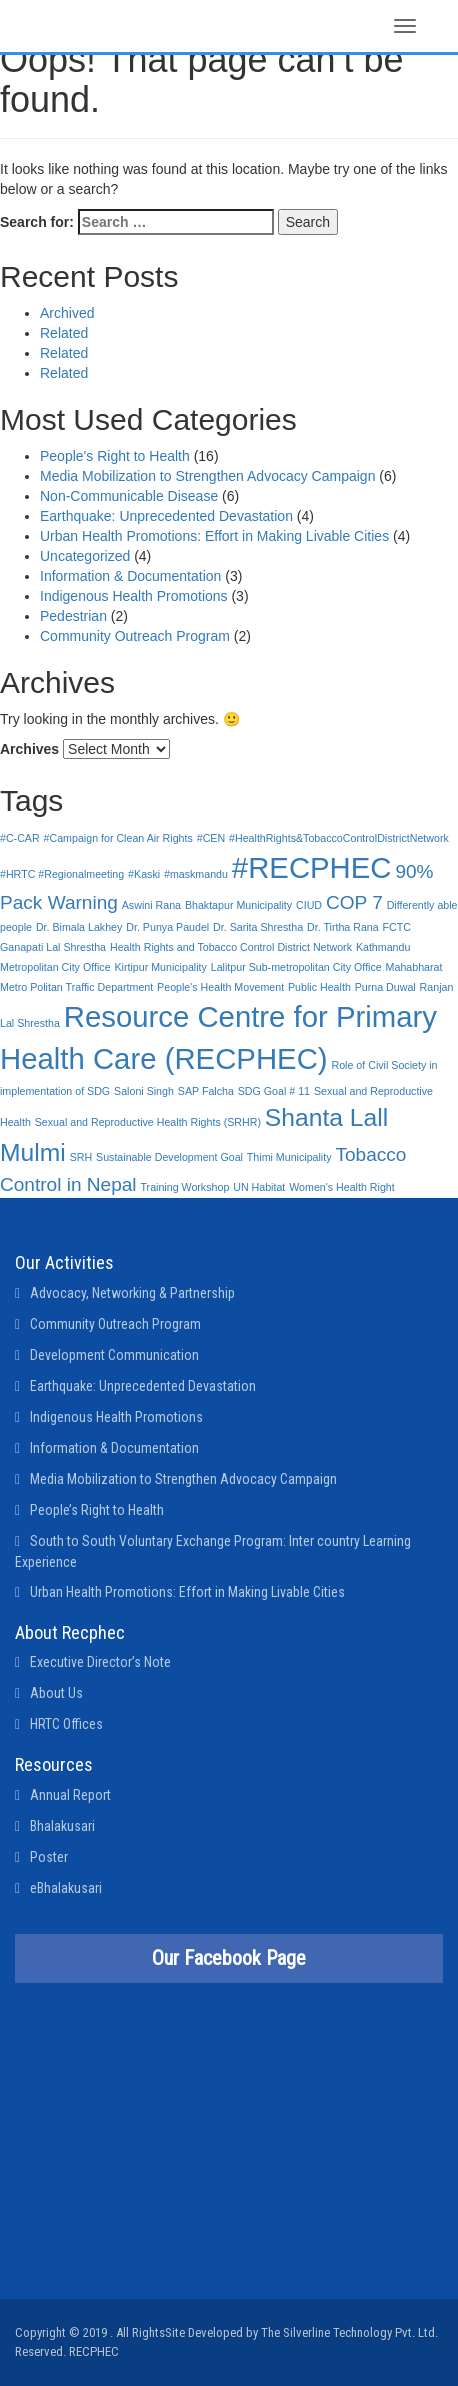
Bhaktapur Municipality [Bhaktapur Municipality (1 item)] (238, 905)
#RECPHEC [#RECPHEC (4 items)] (312, 867)
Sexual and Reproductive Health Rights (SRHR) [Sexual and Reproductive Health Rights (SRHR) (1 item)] (148, 1122)
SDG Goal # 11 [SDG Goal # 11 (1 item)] (274, 1091)
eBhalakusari (66, 1888)
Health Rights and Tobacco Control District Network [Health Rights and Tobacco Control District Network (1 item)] (231, 947)
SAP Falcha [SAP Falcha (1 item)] (206, 1091)
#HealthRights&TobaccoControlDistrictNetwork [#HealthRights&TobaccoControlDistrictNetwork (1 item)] (339, 838)
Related (64, 333)
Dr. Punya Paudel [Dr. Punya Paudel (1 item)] (167, 927)
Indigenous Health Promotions (134, 596)
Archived (67, 313)
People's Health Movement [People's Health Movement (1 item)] (220, 987)
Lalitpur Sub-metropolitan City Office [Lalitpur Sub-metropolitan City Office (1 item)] (296, 967)
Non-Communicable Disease (129, 496)
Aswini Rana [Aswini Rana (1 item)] (151, 905)
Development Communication (114, 1355)
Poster (49, 1857)
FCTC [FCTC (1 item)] (397, 927)
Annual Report (70, 1795)
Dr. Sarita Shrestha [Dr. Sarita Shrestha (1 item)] (258, 927)
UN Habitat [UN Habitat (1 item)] (259, 1187)
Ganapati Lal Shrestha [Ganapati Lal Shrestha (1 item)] (53, 947)
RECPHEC (94, 2351)
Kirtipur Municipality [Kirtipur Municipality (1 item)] (160, 967)
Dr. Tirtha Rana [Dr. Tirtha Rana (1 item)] (343, 927)
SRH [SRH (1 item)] (81, 1157)
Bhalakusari (62, 1826)
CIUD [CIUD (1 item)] (309, 905)
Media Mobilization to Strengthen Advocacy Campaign (207, 476)
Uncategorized (85, 556)
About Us (56, 1693)
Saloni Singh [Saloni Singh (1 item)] (144, 1091)
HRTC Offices (66, 1724)
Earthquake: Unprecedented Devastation (166, 516)
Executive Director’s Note (100, 1662)
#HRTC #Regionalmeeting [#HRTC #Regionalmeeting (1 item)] (62, 874)
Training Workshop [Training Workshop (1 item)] (184, 1187)
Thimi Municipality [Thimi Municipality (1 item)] (289, 1157)
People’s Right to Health (97, 1510)
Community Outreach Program (135, 636)
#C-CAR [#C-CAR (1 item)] (20, 838)
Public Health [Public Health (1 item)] (319, 987)
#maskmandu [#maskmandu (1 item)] (196, 874)
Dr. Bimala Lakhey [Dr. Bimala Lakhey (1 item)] (79, 927)
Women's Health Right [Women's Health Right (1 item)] (342, 1187)
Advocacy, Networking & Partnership (132, 1293)
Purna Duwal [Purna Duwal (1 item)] (385, 987)
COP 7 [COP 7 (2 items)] (354, 902)
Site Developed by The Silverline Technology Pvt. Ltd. (301, 2332)
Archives (29, 749)
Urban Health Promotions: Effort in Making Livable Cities (214, 536)
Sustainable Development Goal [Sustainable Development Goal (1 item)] (169, 1157)
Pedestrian (73, 616)
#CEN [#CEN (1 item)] (211, 838)
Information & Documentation (130, 576)
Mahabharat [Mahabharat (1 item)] (414, 967)
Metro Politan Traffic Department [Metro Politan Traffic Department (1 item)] (76, 987)
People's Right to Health (115, 456)
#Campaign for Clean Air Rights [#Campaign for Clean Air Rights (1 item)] (118, 838)
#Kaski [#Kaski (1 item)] (144, 874)
